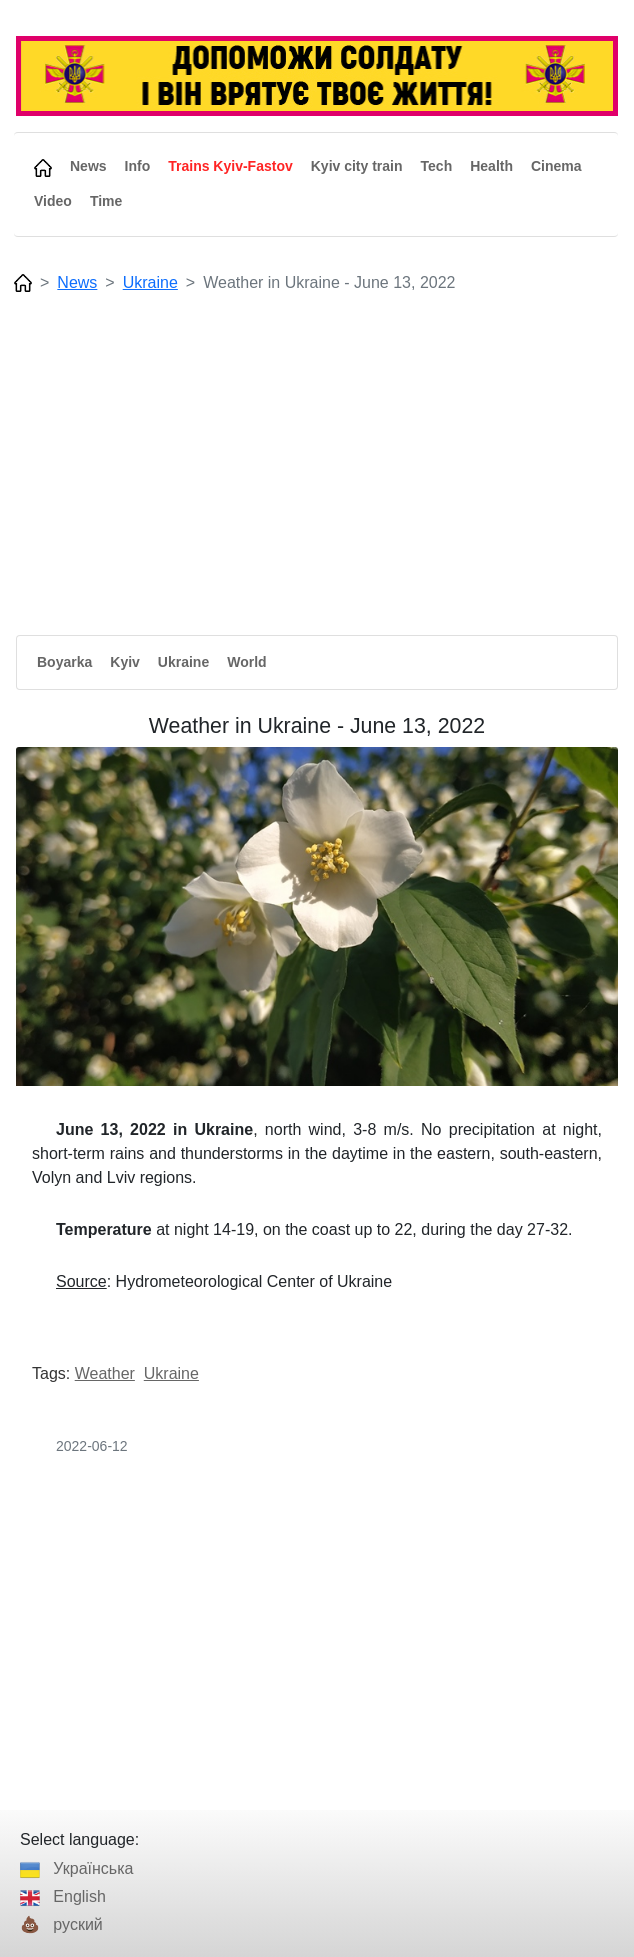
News (77, 282)
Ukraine (150, 282)
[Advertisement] (316, 451)
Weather (105, 1373)
